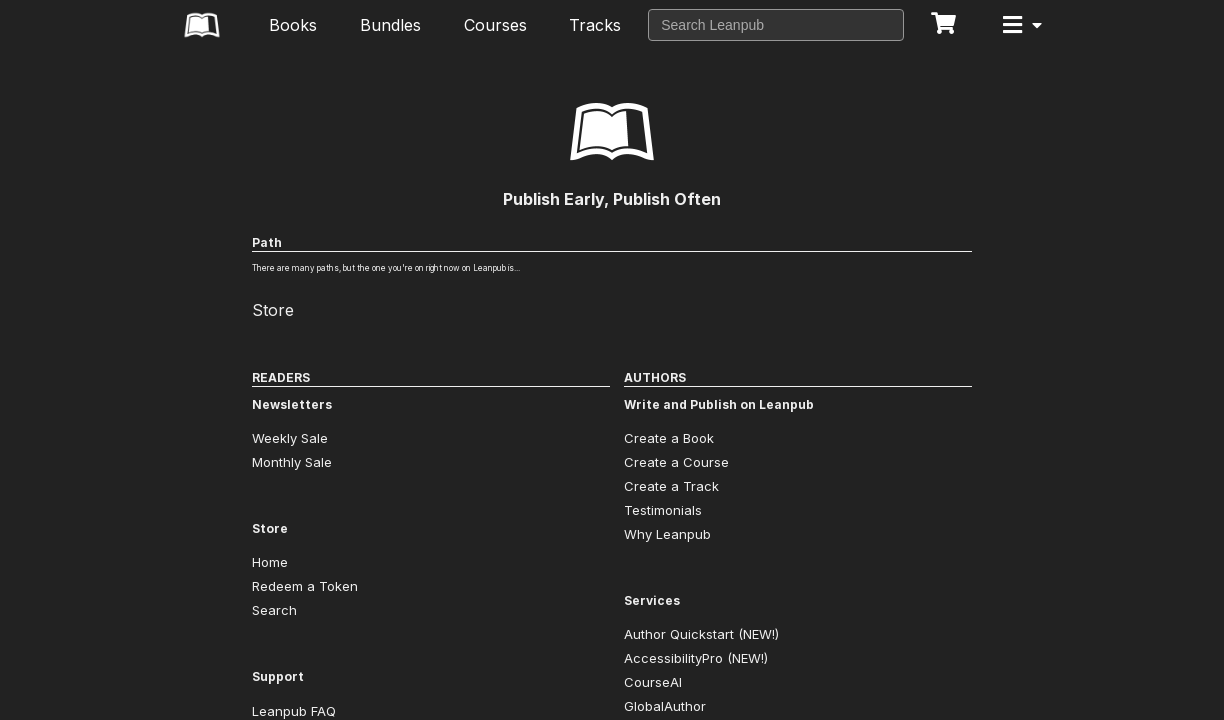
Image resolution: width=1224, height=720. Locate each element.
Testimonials (663, 510)
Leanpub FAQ (294, 711)
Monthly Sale (292, 462)
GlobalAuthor (665, 706)
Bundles (390, 25)
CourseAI (653, 682)
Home (270, 562)
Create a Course (676, 462)
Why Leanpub (667, 534)
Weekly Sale (290, 438)
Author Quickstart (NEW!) (701, 634)
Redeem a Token (305, 586)
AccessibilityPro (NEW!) (696, 658)
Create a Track (671, 486)
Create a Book (669, 438)
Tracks (595, 25)
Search (274, 610)
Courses (495, 25)
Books (293, 25)
